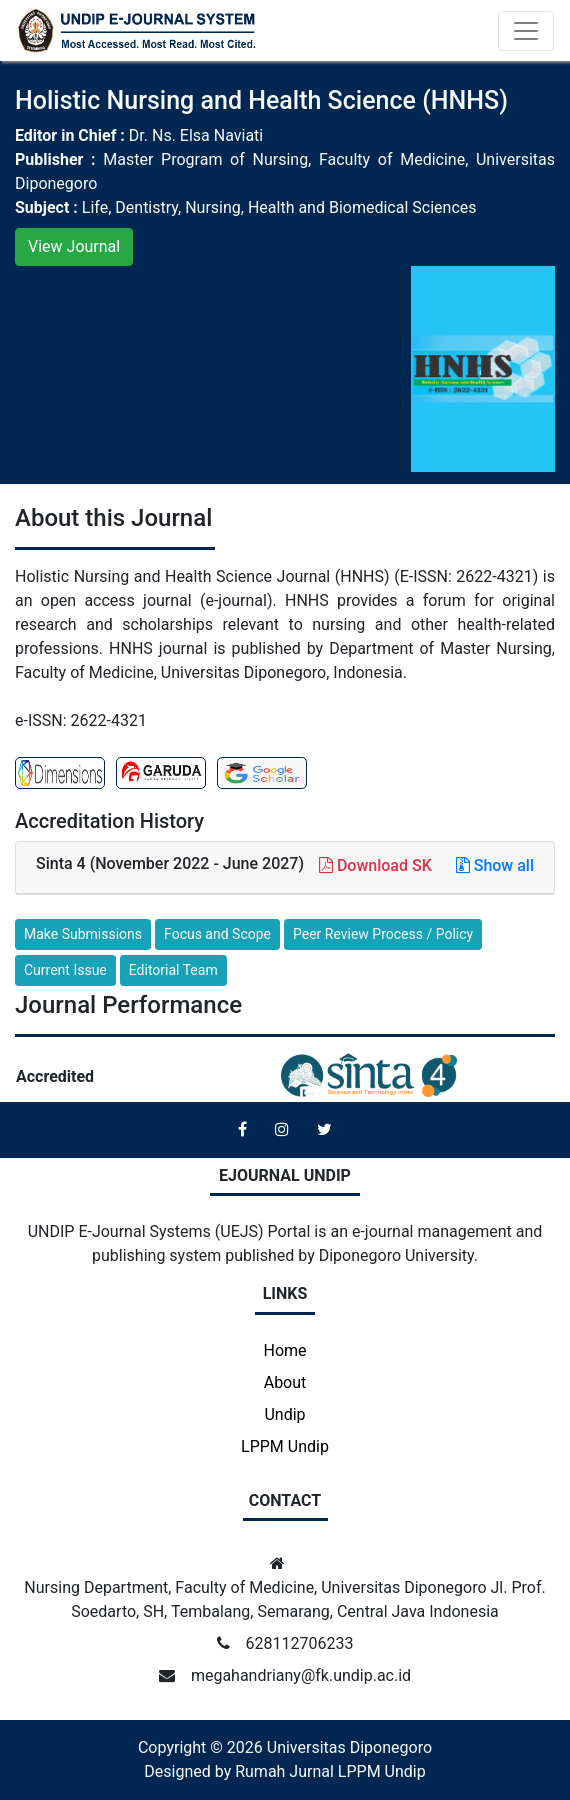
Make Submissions (83, 934)
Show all (495, 865)
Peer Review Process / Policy (383, 934)
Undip (284, 1414)
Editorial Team (173, 970)
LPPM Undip (285, 1446)
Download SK (377, 865)
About (285, 1382)
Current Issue (65, 970)
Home (284, 1350)
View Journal (74, 246)
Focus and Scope (217, 934)
